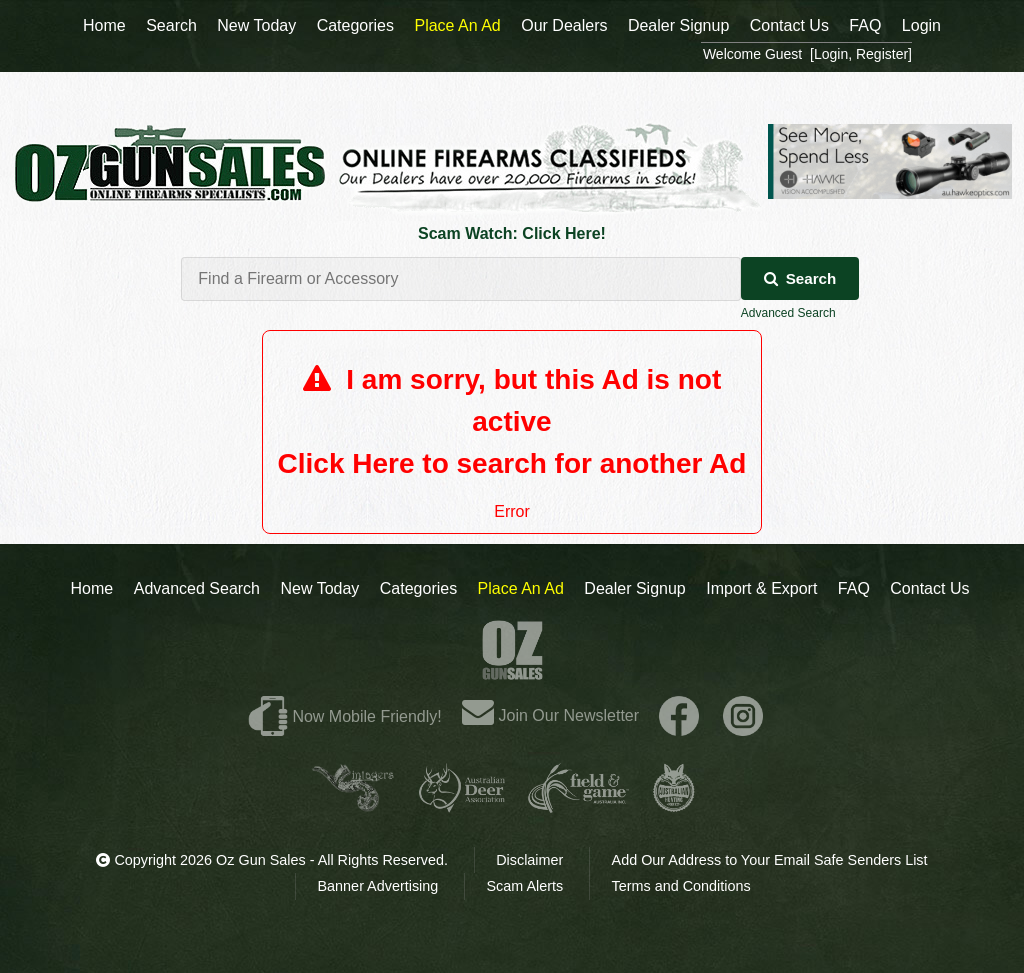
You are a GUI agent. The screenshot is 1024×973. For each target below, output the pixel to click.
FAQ (854, 588)
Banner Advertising (378, 886)
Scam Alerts (525, 886)
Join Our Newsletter (550, 715)
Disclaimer (529, 860)
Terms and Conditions (680, 886)
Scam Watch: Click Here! (512, 233)
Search (800, 278)
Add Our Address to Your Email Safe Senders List (770, 860)
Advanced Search (788, 313)
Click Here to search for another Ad (512, 463)
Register (882, 54)
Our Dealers (564, 25)
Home (92, 588)
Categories (418, 588)
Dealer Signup (634, 588)
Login (921, 25)
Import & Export (761, 588)
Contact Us (929, 588)
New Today (319, 588)
